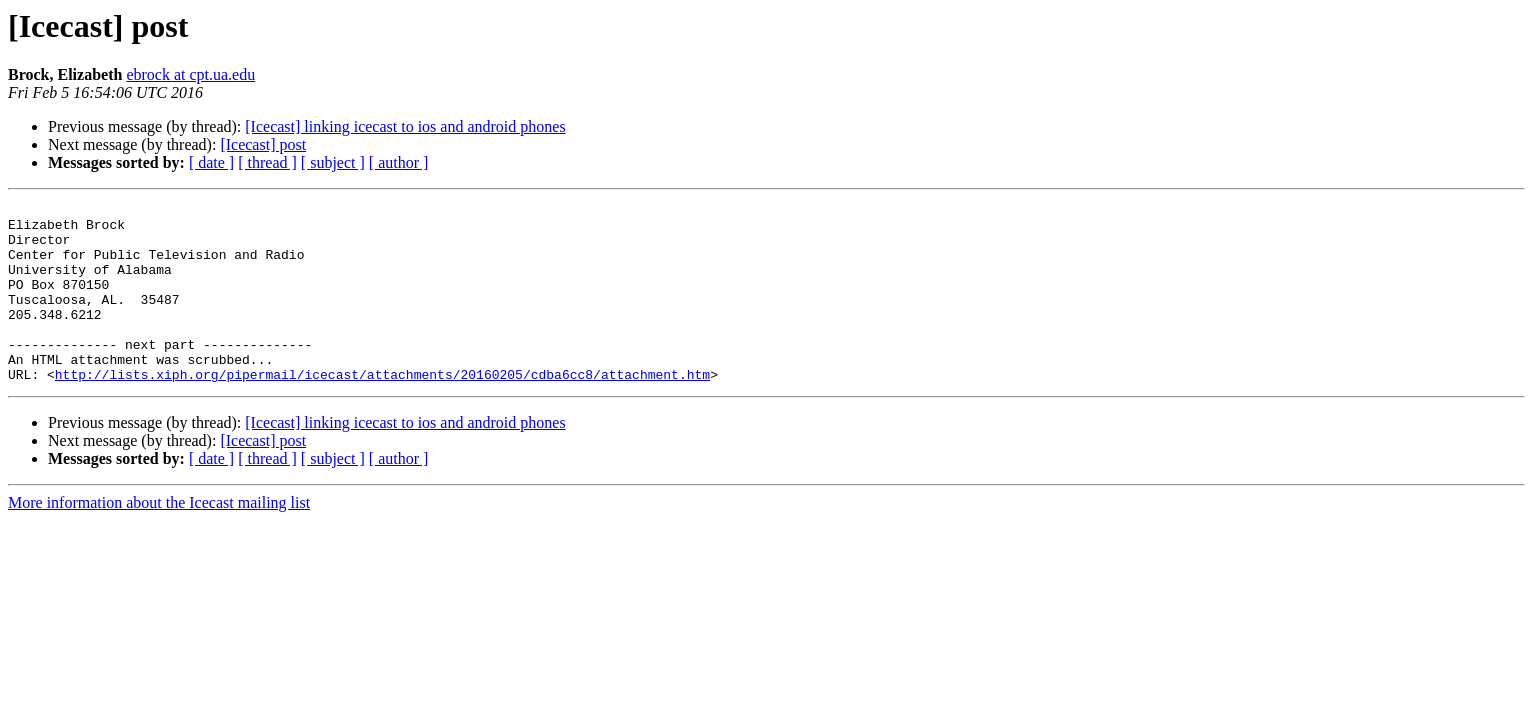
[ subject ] (333, 162)
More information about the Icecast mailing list (159, 538)
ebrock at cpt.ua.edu (190, 74)
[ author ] (399, 162)
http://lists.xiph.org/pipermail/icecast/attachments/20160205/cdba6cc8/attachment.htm (382, 410)
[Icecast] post (263, 144)
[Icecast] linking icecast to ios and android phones (405, 126)
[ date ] (211, 162)
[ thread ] (267, 162)
